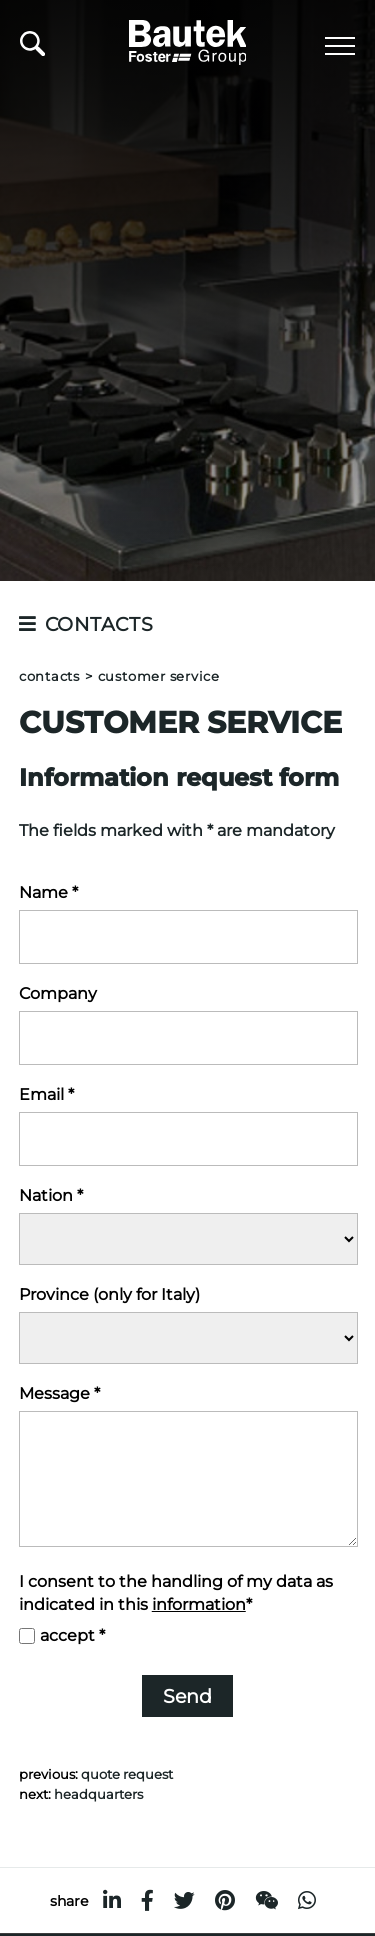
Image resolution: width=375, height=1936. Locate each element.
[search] (32, 49)
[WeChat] (266, 1900)
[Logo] (188, 39)
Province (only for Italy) (109, 1294)
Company (58, 993)
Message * (59, 1393)
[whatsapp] (307, 1900)
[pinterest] (225, 1900)
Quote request (127, 1774)
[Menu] (340, 46)
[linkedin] (112, 1900)
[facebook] (147, 1900)
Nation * (51, 1195)
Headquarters (98, 1794)
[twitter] (184, 1900)
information (199, 1604)
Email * (46, 1094)
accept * (72, 1635)
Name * (48, 892)
